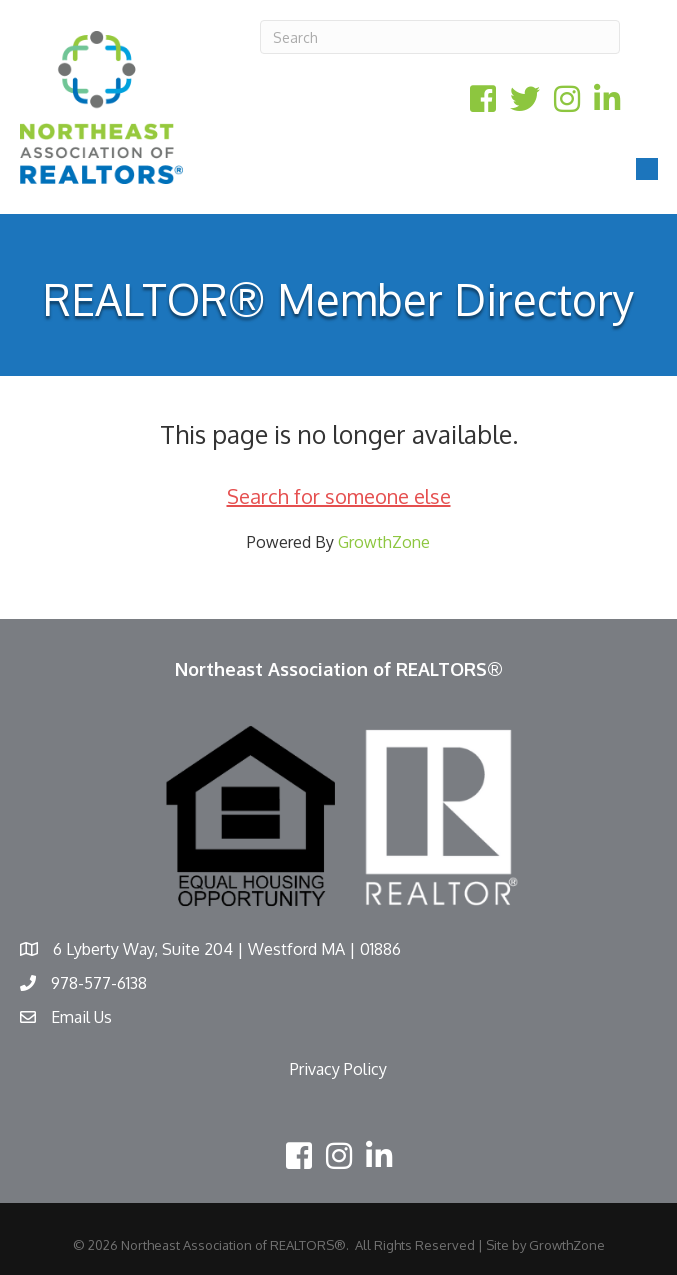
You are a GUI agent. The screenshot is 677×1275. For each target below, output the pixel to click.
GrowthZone (384, 542)
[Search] (440, 37)
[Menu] (647, 169)
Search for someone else (339, 496)
